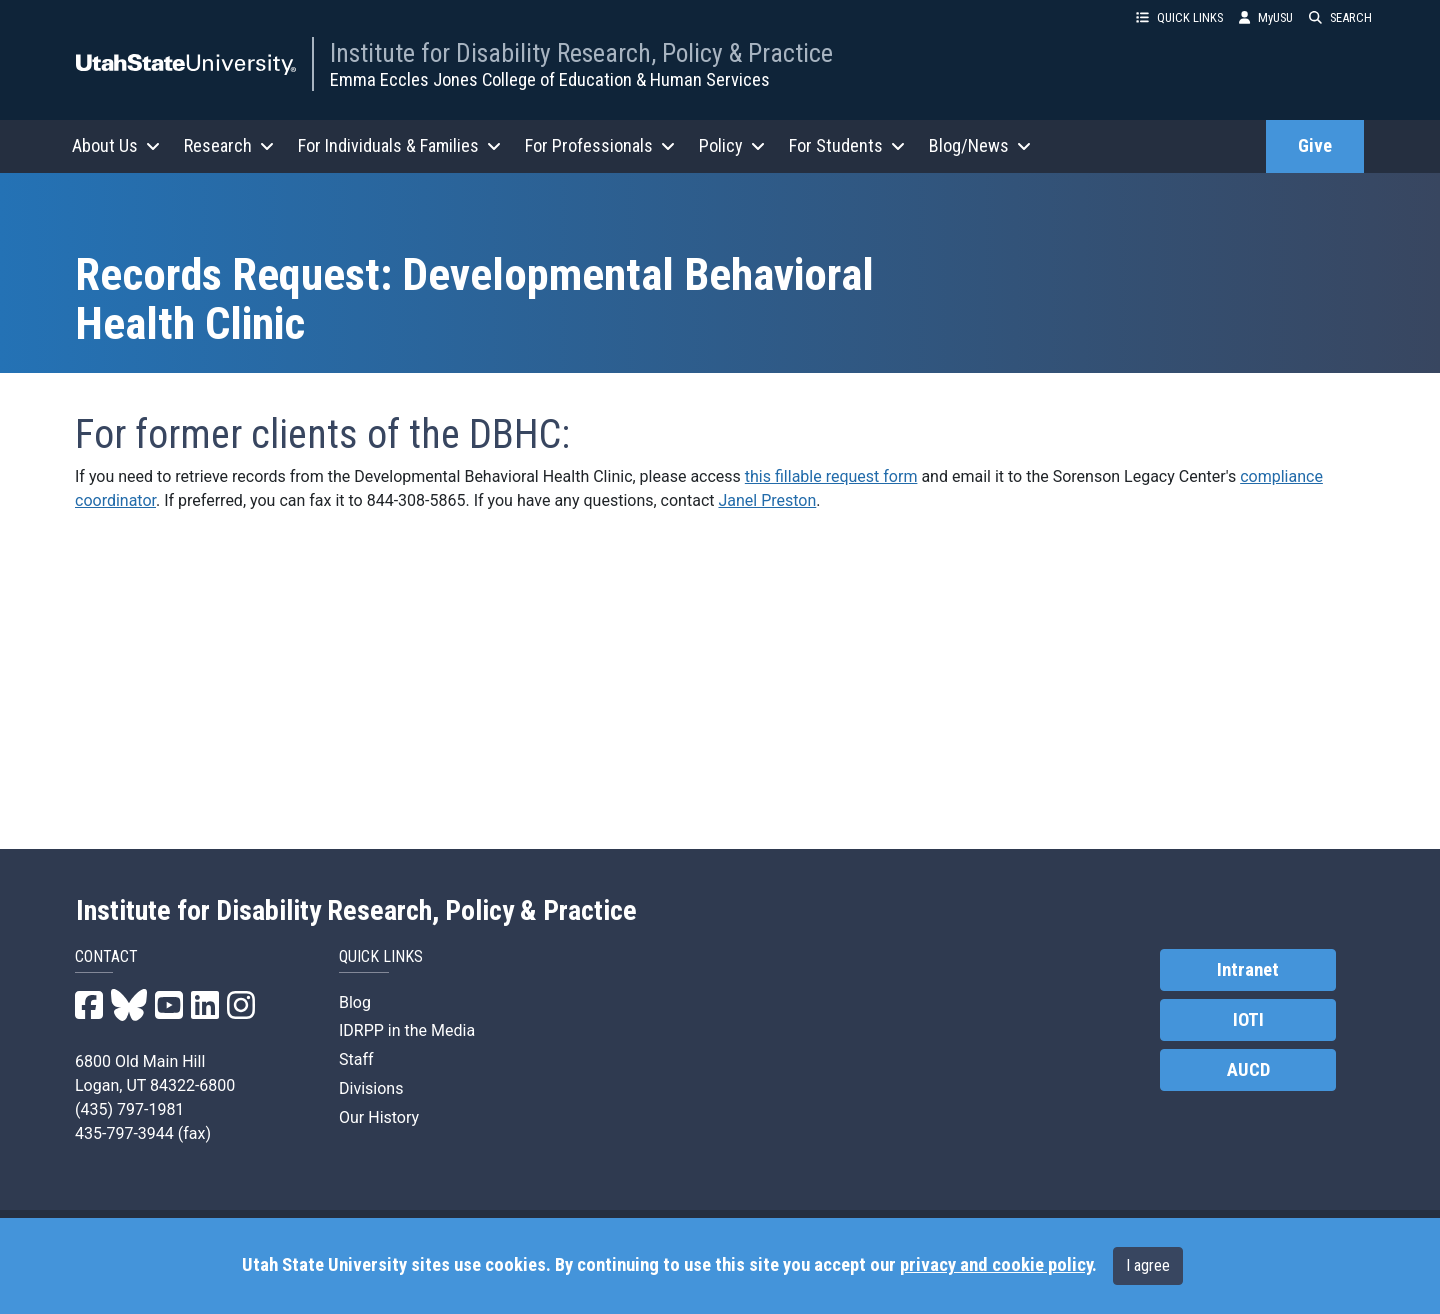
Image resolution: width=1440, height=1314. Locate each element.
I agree (1148, 1265)
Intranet (1248, 970)
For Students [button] (847, 145)
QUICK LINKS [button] (1179, 17)
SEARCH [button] (1340, 17)
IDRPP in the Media (407, 1030)
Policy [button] (732, 145)
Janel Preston (767, 500)
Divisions (371, 1088)
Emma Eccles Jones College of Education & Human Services (550, 79)
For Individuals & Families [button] (399, 145)
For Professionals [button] (600, 145)
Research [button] (229, 145)
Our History (379, 1117)
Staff (356, 1059)
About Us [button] (116, 145)
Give (1315, 146)
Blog (355, 1002)
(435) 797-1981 (129, 1109)
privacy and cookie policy (996, 1265)
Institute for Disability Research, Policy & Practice (581, 53)
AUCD (1248, 1070)
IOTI (1248, 1020)
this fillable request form (831, 476)
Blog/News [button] (980, 145)
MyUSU (1266, 17)
